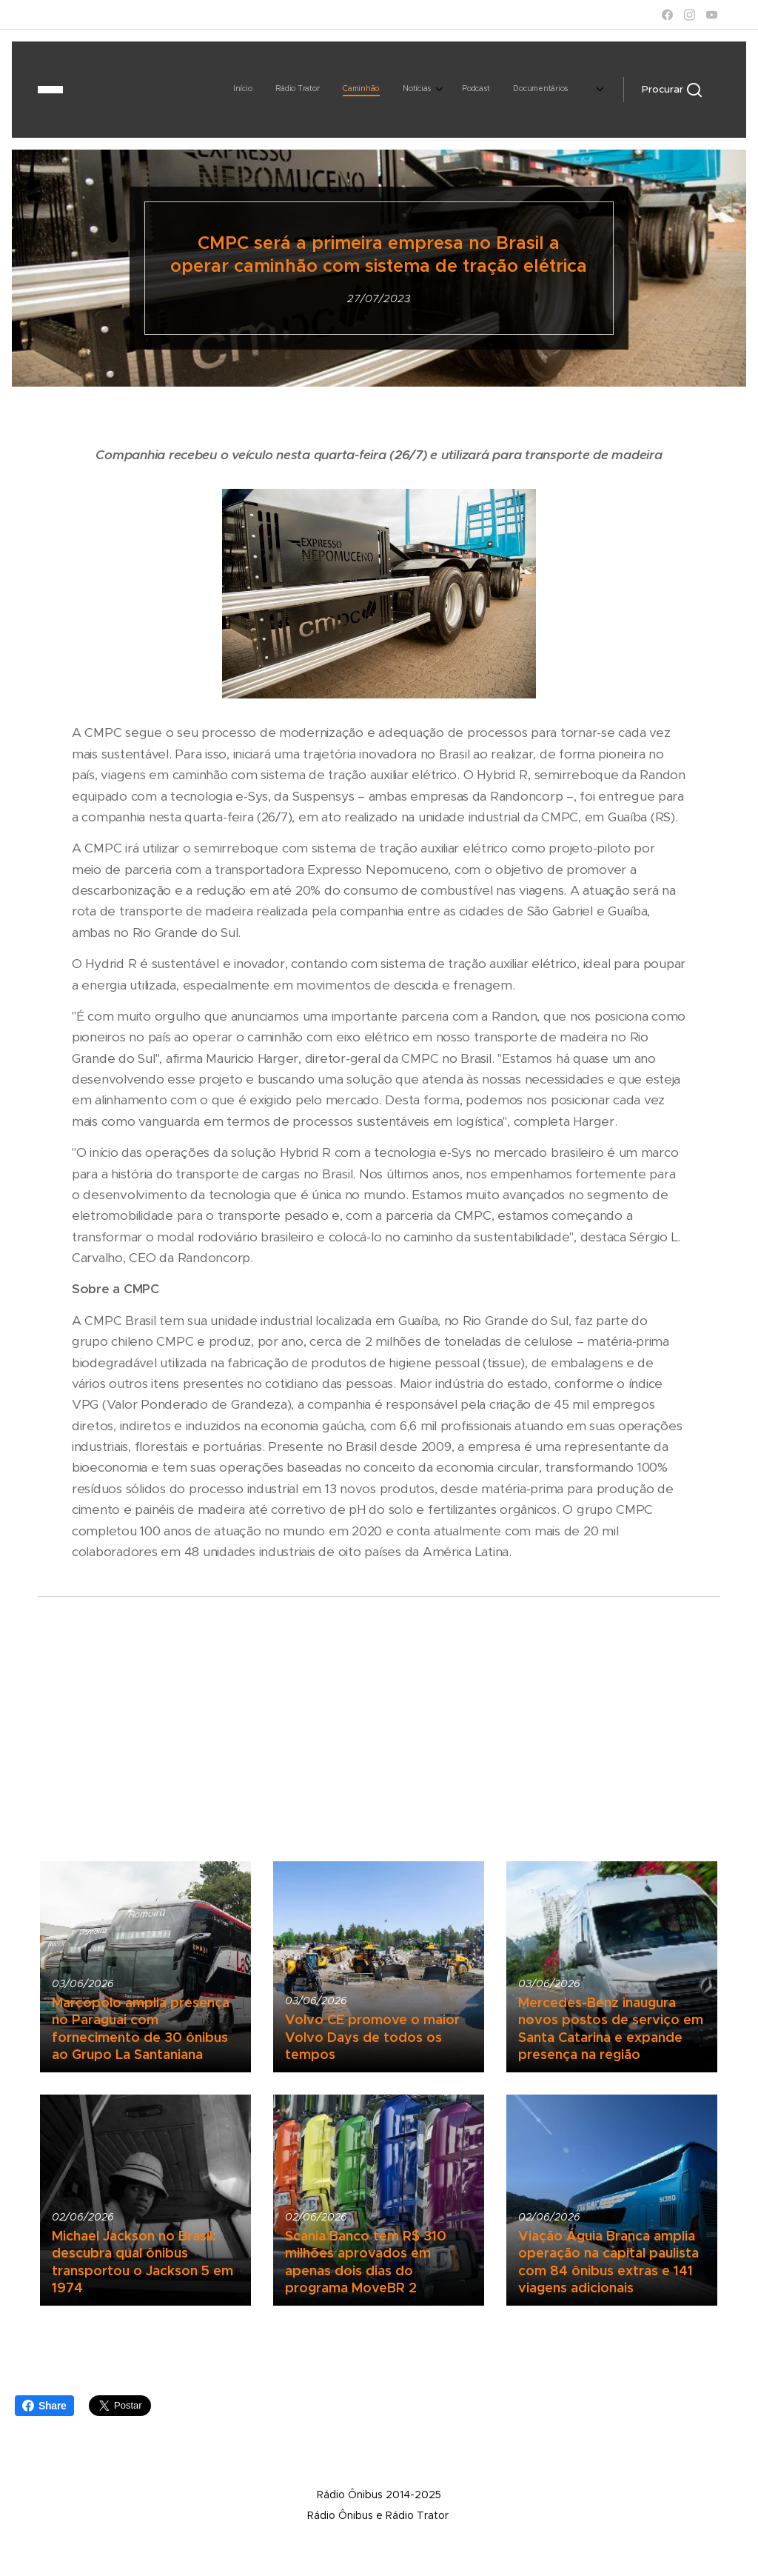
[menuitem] (273, 89)
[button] (671, 89)
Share (44, 2406)
